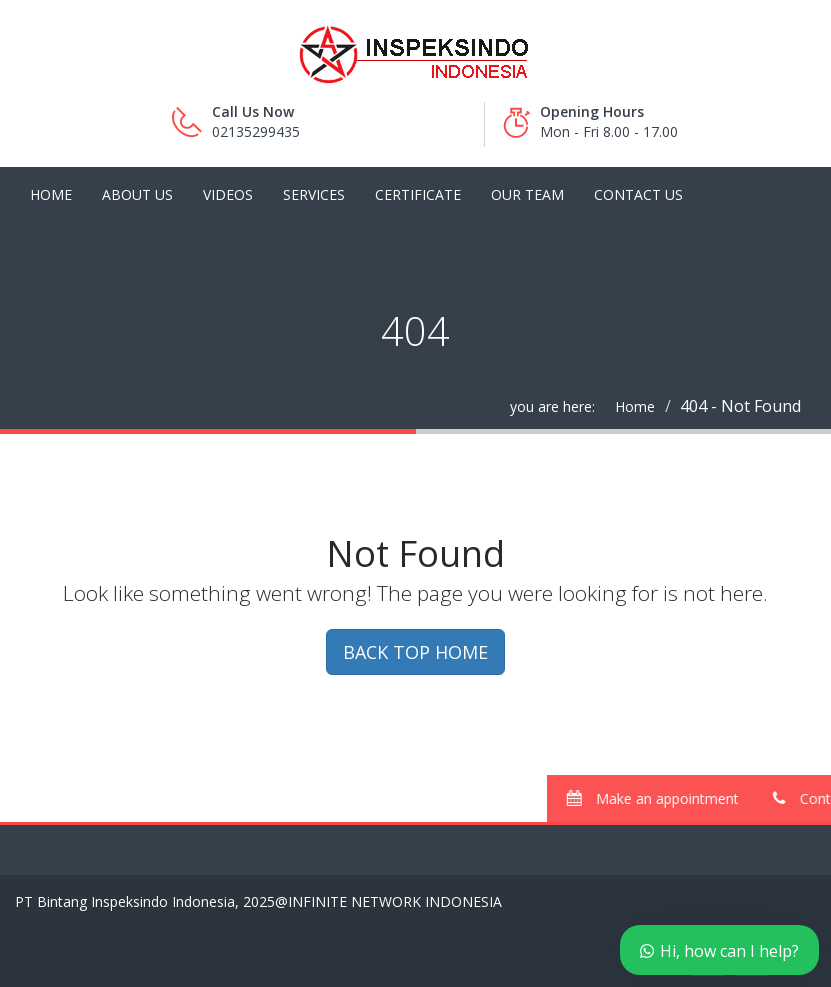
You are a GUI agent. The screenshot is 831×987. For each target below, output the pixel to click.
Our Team (527, 194)
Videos (228, 194)
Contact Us (638, 194)
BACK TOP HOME (415, 652)
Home (51, 194)
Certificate (418, 194)
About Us (137, 194)
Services (314, 194)
